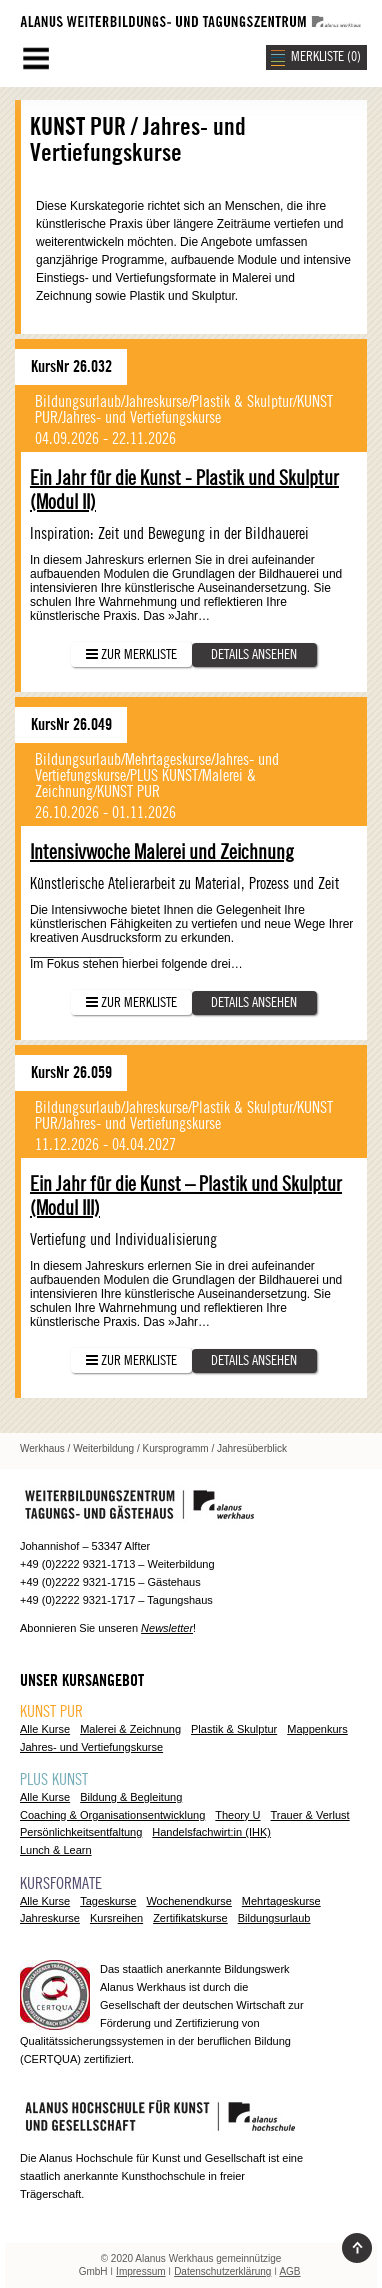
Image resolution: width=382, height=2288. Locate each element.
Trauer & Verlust (310, 1815)
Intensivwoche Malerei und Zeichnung (162, 853)
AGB (289, 2271)
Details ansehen (254, 655)
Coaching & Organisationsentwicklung (112, 1815)
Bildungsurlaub (274, 1918)
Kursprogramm (176, 1448)
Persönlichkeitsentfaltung (81, 1832)
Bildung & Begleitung (131, 1797)
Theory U (237, 1815)
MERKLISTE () (326, 57)
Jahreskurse (50, 1918)
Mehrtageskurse (281, 1901)
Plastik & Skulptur (234, 1729)
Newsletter (167, 1628)
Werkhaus (42, 1448)
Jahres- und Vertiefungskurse (91, 1747)
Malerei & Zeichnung (130, 1729)
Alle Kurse (45, 1729)
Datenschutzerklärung (222, 2271)
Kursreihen (116, 1918)
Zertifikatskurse (190, 1918)
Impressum (140, 2271)
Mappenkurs (317, 1729)
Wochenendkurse (188, 1901)
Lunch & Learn (56, 1850)
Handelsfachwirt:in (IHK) (211, 1832)
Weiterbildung (103, 1448)
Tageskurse (108, 1901)
